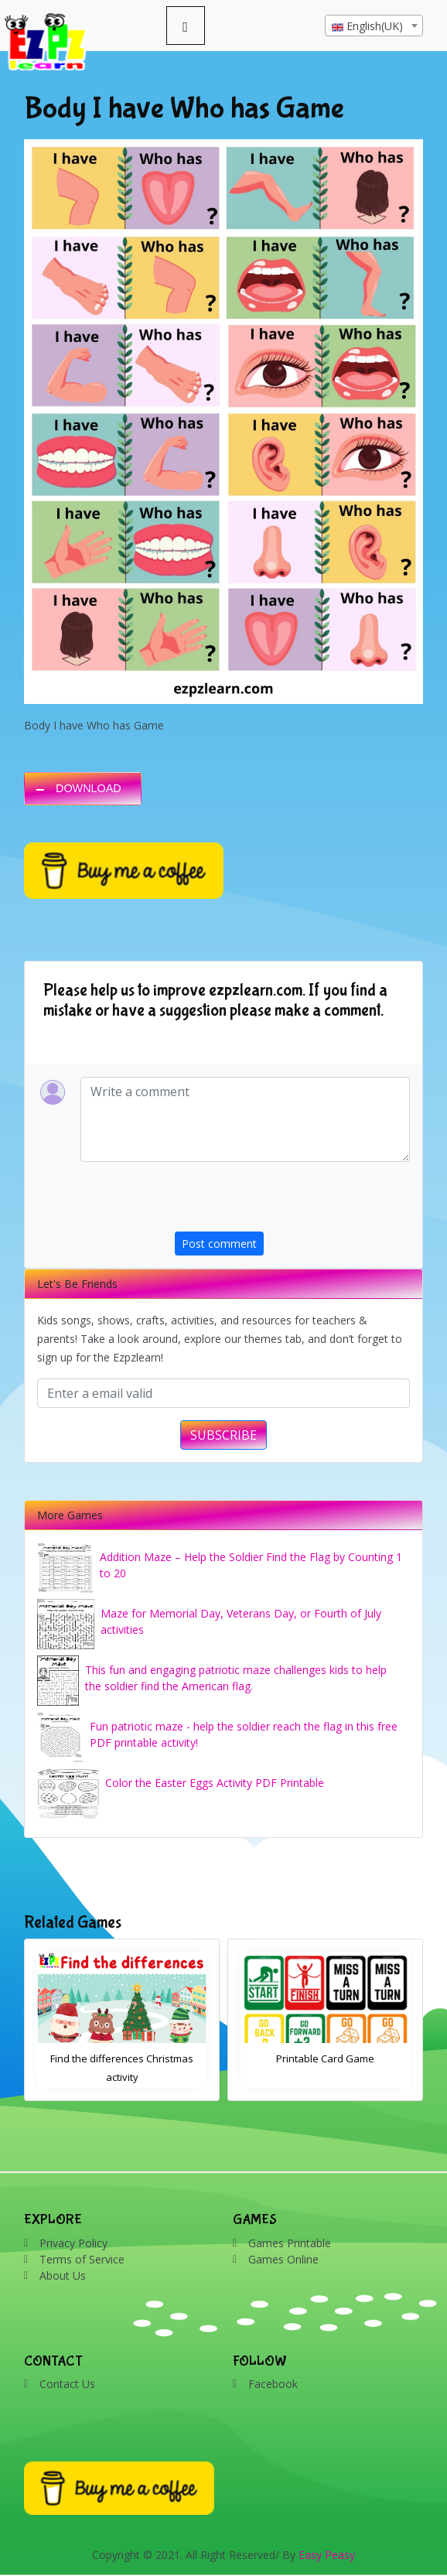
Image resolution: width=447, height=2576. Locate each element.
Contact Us (67, 2383)
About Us (62, 2275)
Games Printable (289, 2243)
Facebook (273, 2383)
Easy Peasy (327, 2554)
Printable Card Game (325, 2058)
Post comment (219, 1243)
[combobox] (374, 25)
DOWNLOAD (88, 788)
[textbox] (374, 26)
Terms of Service (82, 2259)
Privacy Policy (73, 2243)
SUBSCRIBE (223, 1434)
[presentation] (292, 1201)
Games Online (283, 2259)
